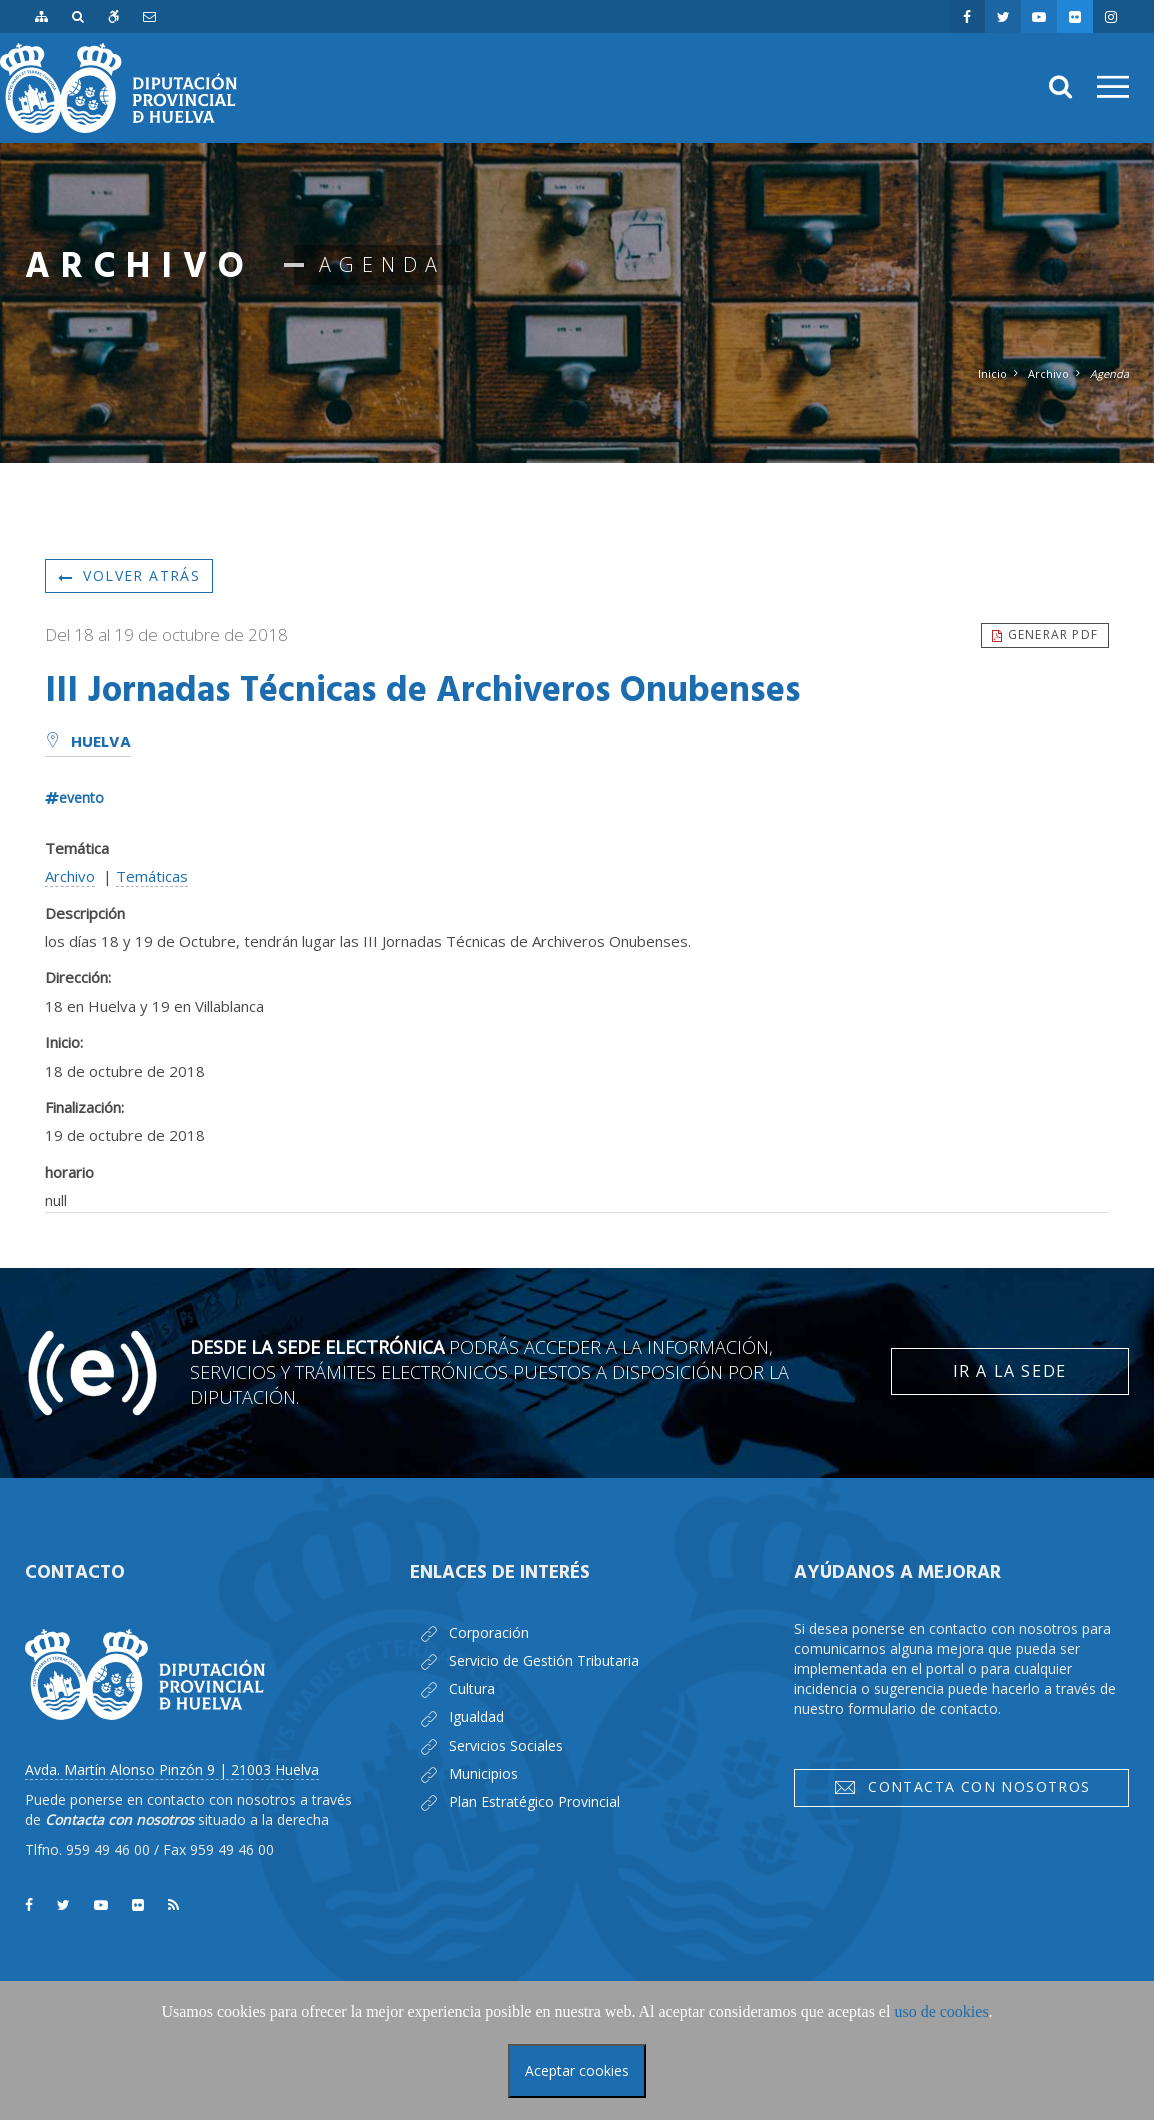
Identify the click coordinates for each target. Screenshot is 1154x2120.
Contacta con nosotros (962, 1787)
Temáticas (152, 876)
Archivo (1048, 373)
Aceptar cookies (577, 2070)
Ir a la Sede (1010, 1371)
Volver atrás (129, 575)
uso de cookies (941, 2011)
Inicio (992, 373)
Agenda (1109, 373)
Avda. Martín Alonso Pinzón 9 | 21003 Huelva (172, 1769)
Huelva (88, 743)
